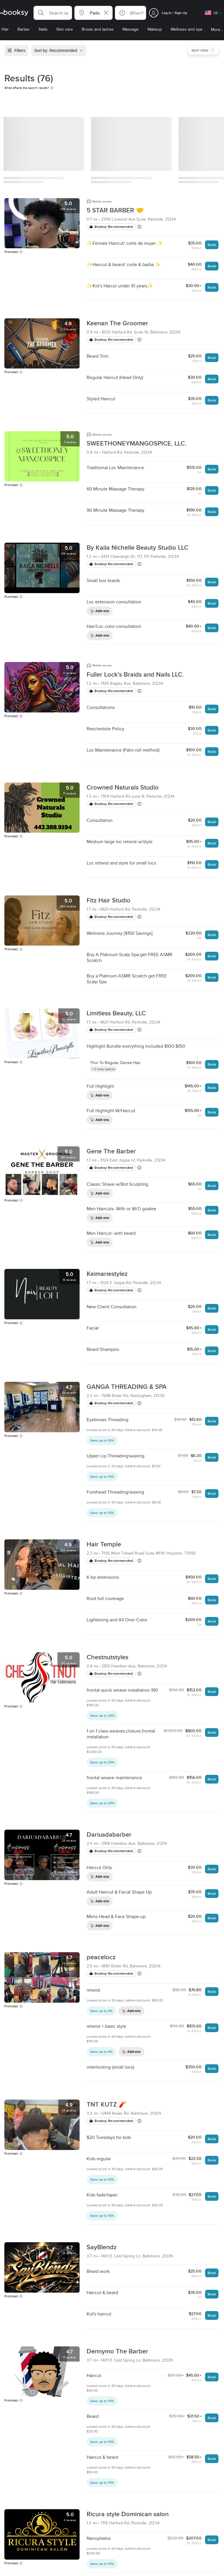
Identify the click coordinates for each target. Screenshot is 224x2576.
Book (212, 244)
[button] (53, 13)
